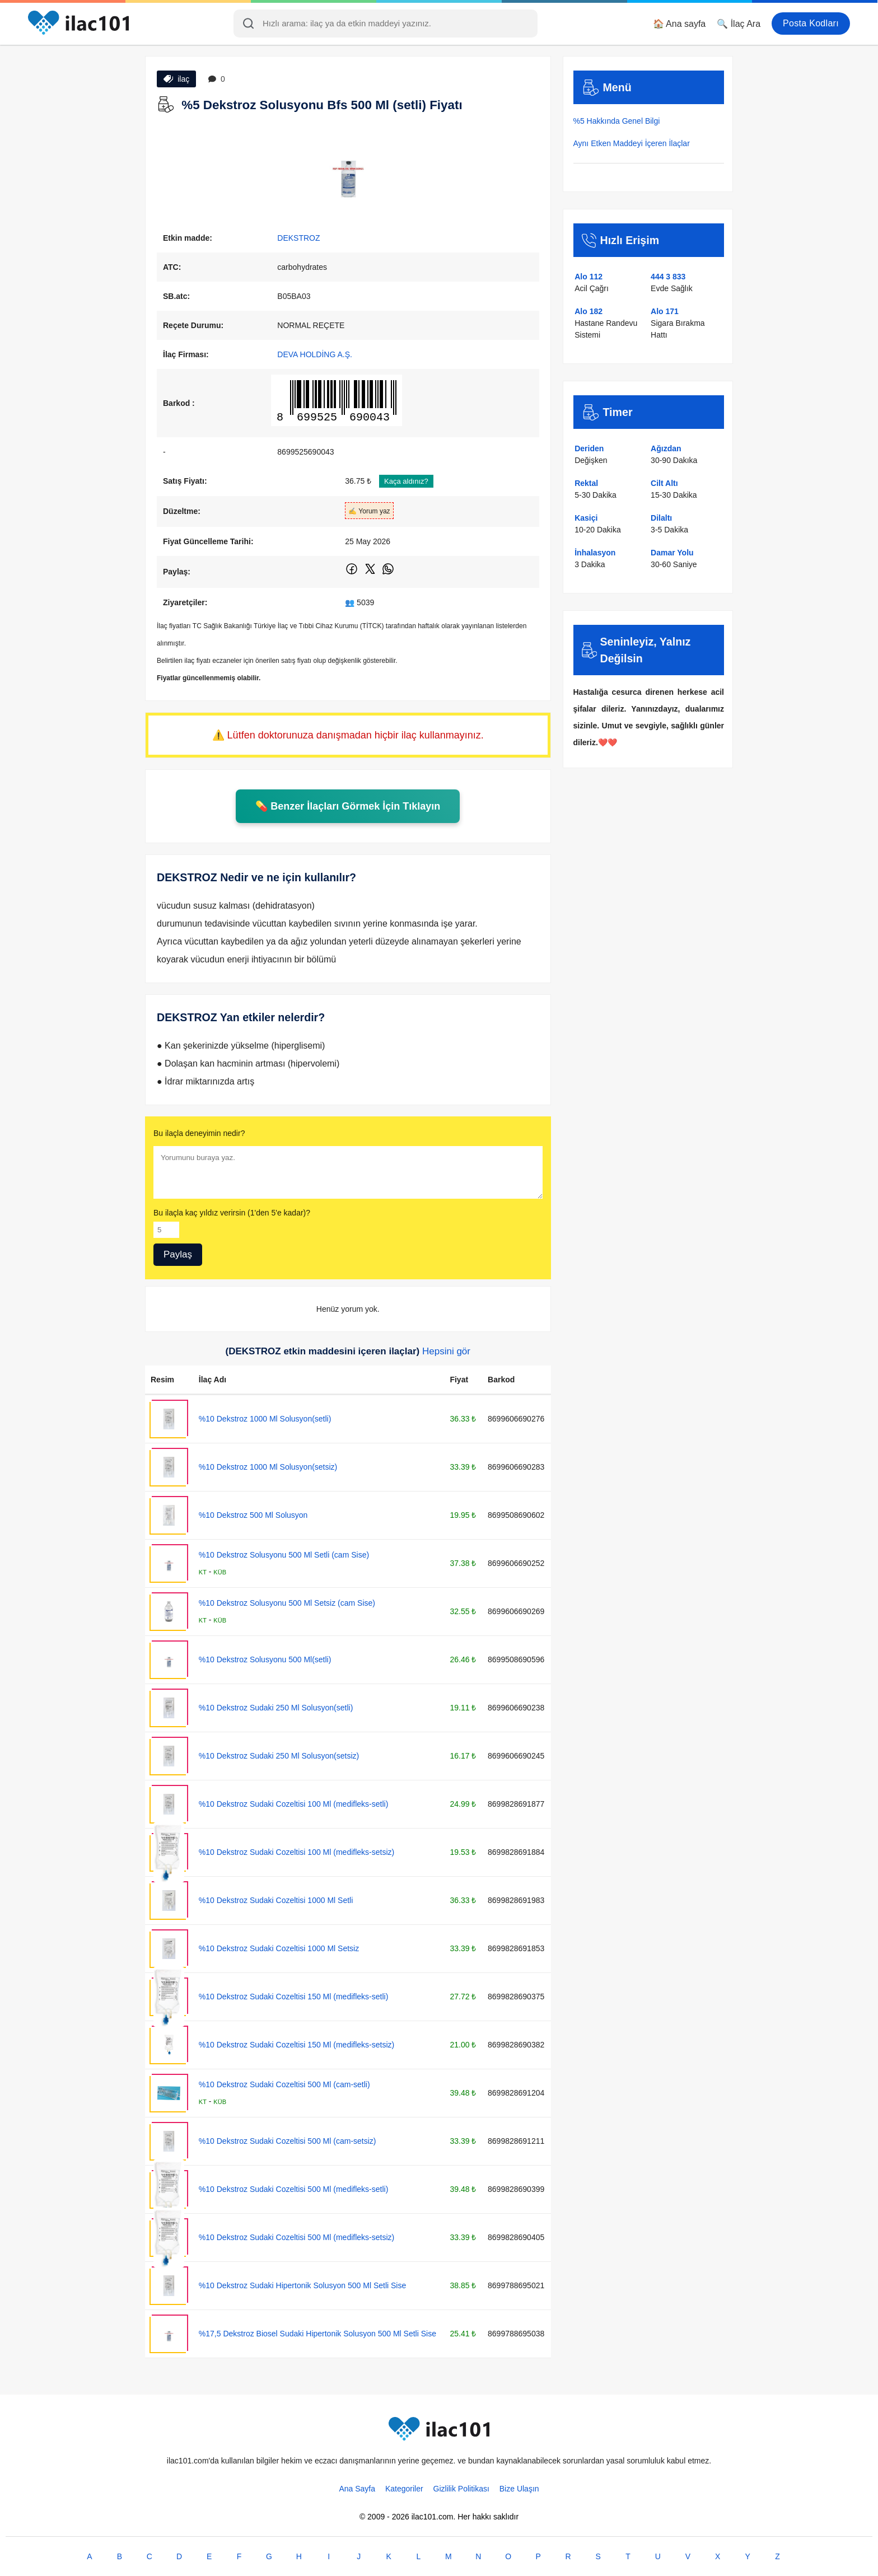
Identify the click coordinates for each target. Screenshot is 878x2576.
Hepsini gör (446, 1351)
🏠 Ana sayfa (679, 24)
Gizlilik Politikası (461, 2488)
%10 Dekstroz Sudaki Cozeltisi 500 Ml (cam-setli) (284, 2084)
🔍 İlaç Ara (738, 24)
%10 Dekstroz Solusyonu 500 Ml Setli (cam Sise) (284, 1554)
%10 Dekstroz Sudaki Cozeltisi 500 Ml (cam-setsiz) (287, 2140)
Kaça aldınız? (406, 481)
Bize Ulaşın (519, 2488)
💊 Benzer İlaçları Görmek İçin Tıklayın (347, 806)
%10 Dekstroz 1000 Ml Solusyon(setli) (265, 1418)
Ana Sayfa (357, 2488)
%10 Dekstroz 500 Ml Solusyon (253, 1515)
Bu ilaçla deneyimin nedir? (199, 1133)
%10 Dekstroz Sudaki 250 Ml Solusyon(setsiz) (279, 1755)
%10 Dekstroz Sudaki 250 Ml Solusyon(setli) (276, 1707)
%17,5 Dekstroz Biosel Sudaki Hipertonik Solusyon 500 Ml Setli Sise (317, 2333)
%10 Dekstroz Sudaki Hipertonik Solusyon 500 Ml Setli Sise (302, 2285)
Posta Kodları (811, 23)
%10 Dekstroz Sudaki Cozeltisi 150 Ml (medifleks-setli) (293, 1996)
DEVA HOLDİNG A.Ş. (314, 354)
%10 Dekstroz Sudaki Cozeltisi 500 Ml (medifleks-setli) (293, 2189)
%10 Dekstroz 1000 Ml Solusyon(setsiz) (268, 1466)
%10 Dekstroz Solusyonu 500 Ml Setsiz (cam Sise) (287, 1602)
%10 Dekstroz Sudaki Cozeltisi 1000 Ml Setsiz (279, 1948)
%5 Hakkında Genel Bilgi (616, 120)
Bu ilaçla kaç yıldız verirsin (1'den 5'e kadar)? (231, 1212)
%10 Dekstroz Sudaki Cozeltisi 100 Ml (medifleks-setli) (293, 1803)
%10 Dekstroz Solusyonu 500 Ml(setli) (265, 1659)
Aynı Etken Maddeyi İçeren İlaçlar (631, 143)
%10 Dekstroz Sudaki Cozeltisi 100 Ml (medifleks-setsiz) (296, 1852)
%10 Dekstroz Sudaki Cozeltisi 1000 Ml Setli (276, 1900)
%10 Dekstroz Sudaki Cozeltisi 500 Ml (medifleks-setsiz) (296, 2237)
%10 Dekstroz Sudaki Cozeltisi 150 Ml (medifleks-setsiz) (296, 2044)
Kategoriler (404, 2488)
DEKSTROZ (298, 237)
